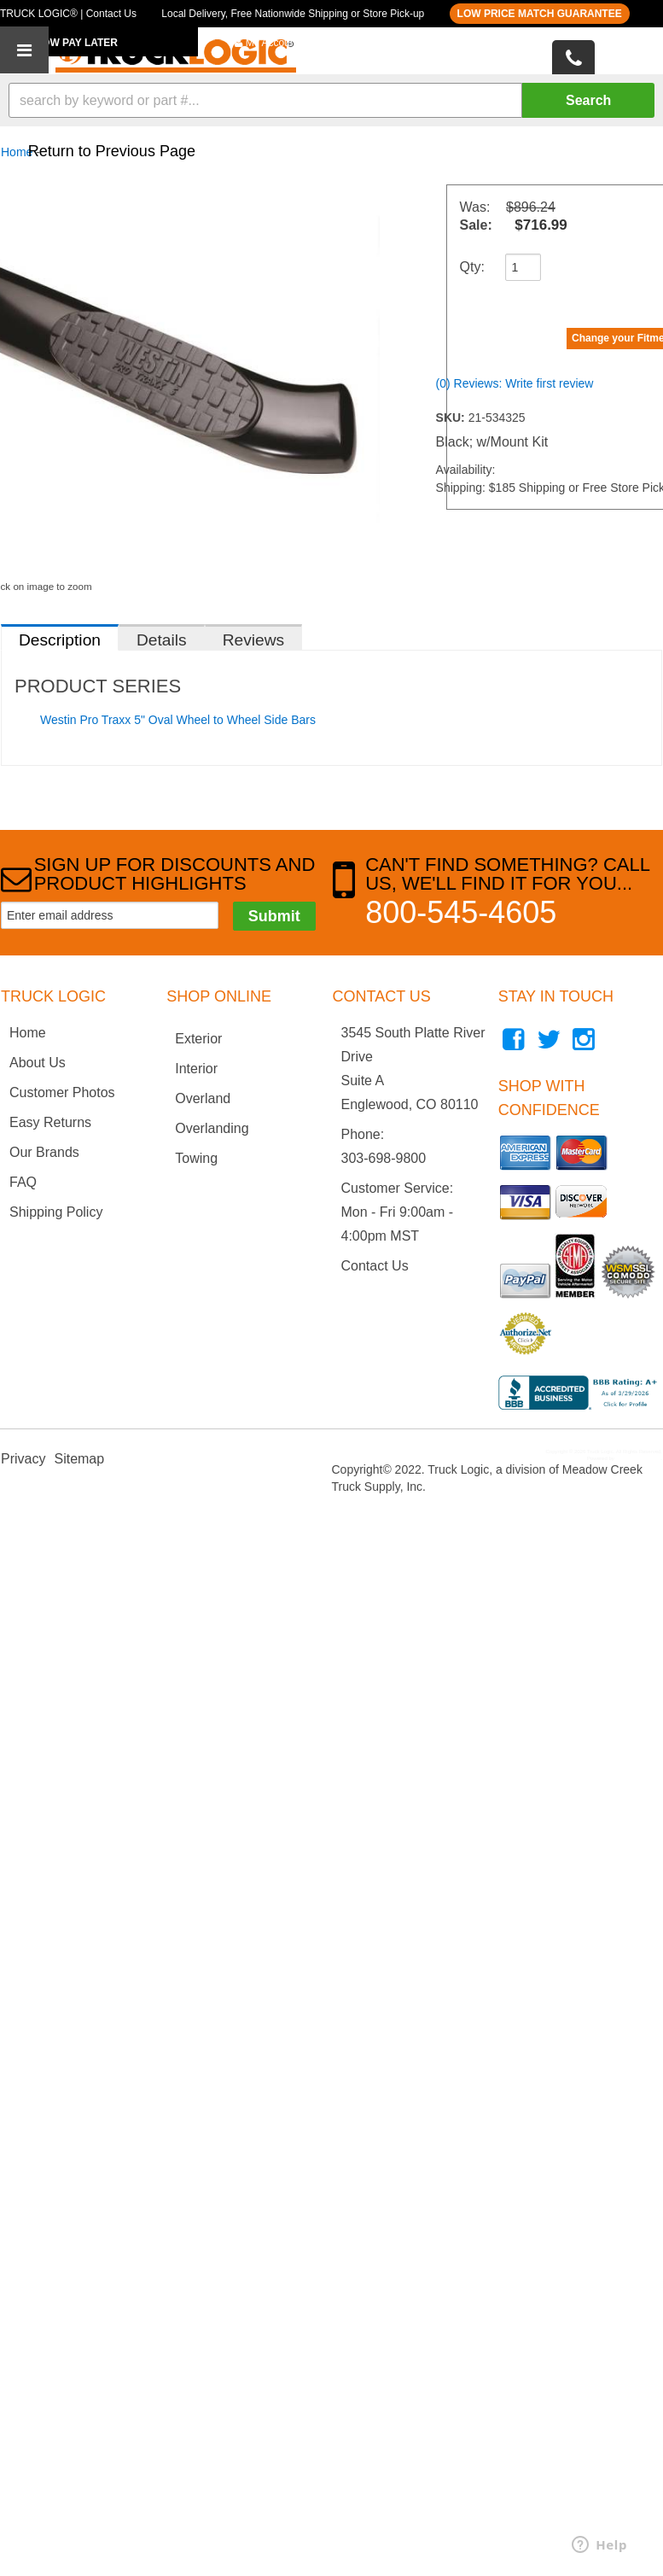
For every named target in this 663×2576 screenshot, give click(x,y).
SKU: (452, 417)
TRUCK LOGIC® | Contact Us (68, 14)
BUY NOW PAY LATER (64, 43)
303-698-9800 (384, 1158)
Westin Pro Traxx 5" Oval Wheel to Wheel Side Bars (178, 720)
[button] (331, 100)
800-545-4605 (460, 912)
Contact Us (375, 1266)
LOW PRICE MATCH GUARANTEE (539, 14)
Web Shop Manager (637, 1458)
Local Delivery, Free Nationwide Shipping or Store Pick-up (292, 14)
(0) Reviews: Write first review (515, 383)
